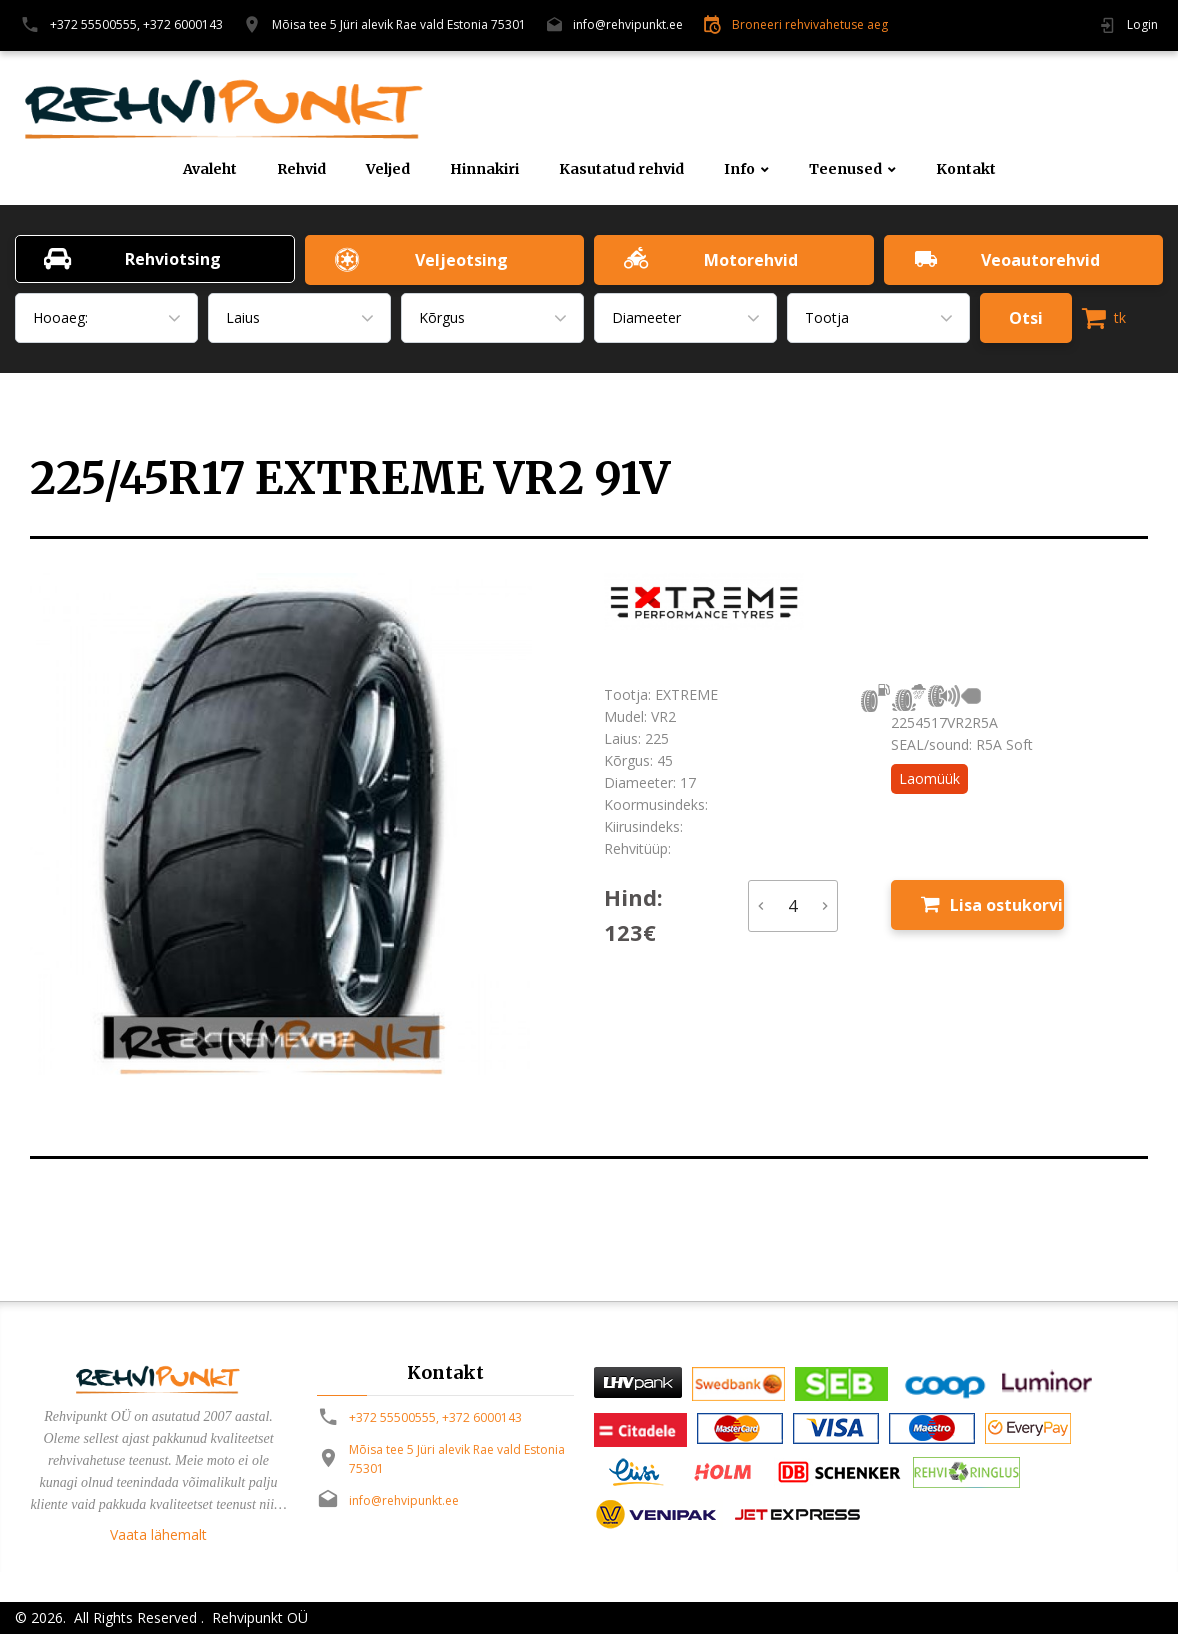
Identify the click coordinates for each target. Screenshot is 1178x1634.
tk (1104, 318)
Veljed (388, 169)
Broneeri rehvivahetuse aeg (810, 24)
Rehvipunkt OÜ (258, 1617)
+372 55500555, (95, 24)
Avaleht (210, 169)
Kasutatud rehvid (621, 169)
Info (739, 169)
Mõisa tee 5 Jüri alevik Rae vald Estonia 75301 (399, 24)
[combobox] (106, 318)
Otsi (1026, 318)
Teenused (845, 169)
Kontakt (966, 169)
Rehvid (301, 169)
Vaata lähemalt (158, 1534)
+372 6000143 (183, 24)
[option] (302, 824)
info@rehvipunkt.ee (628, 24)
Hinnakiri (484, 169)
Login (1142, 24)
